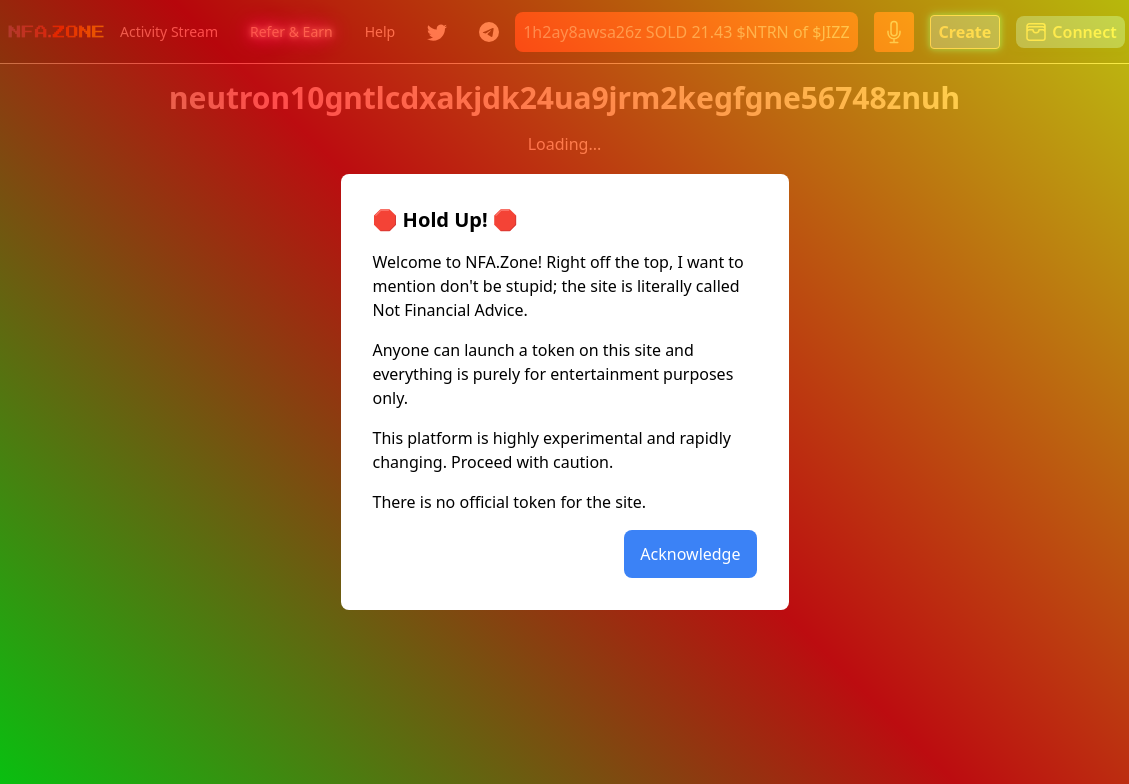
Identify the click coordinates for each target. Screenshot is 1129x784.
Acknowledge (690, 554)
